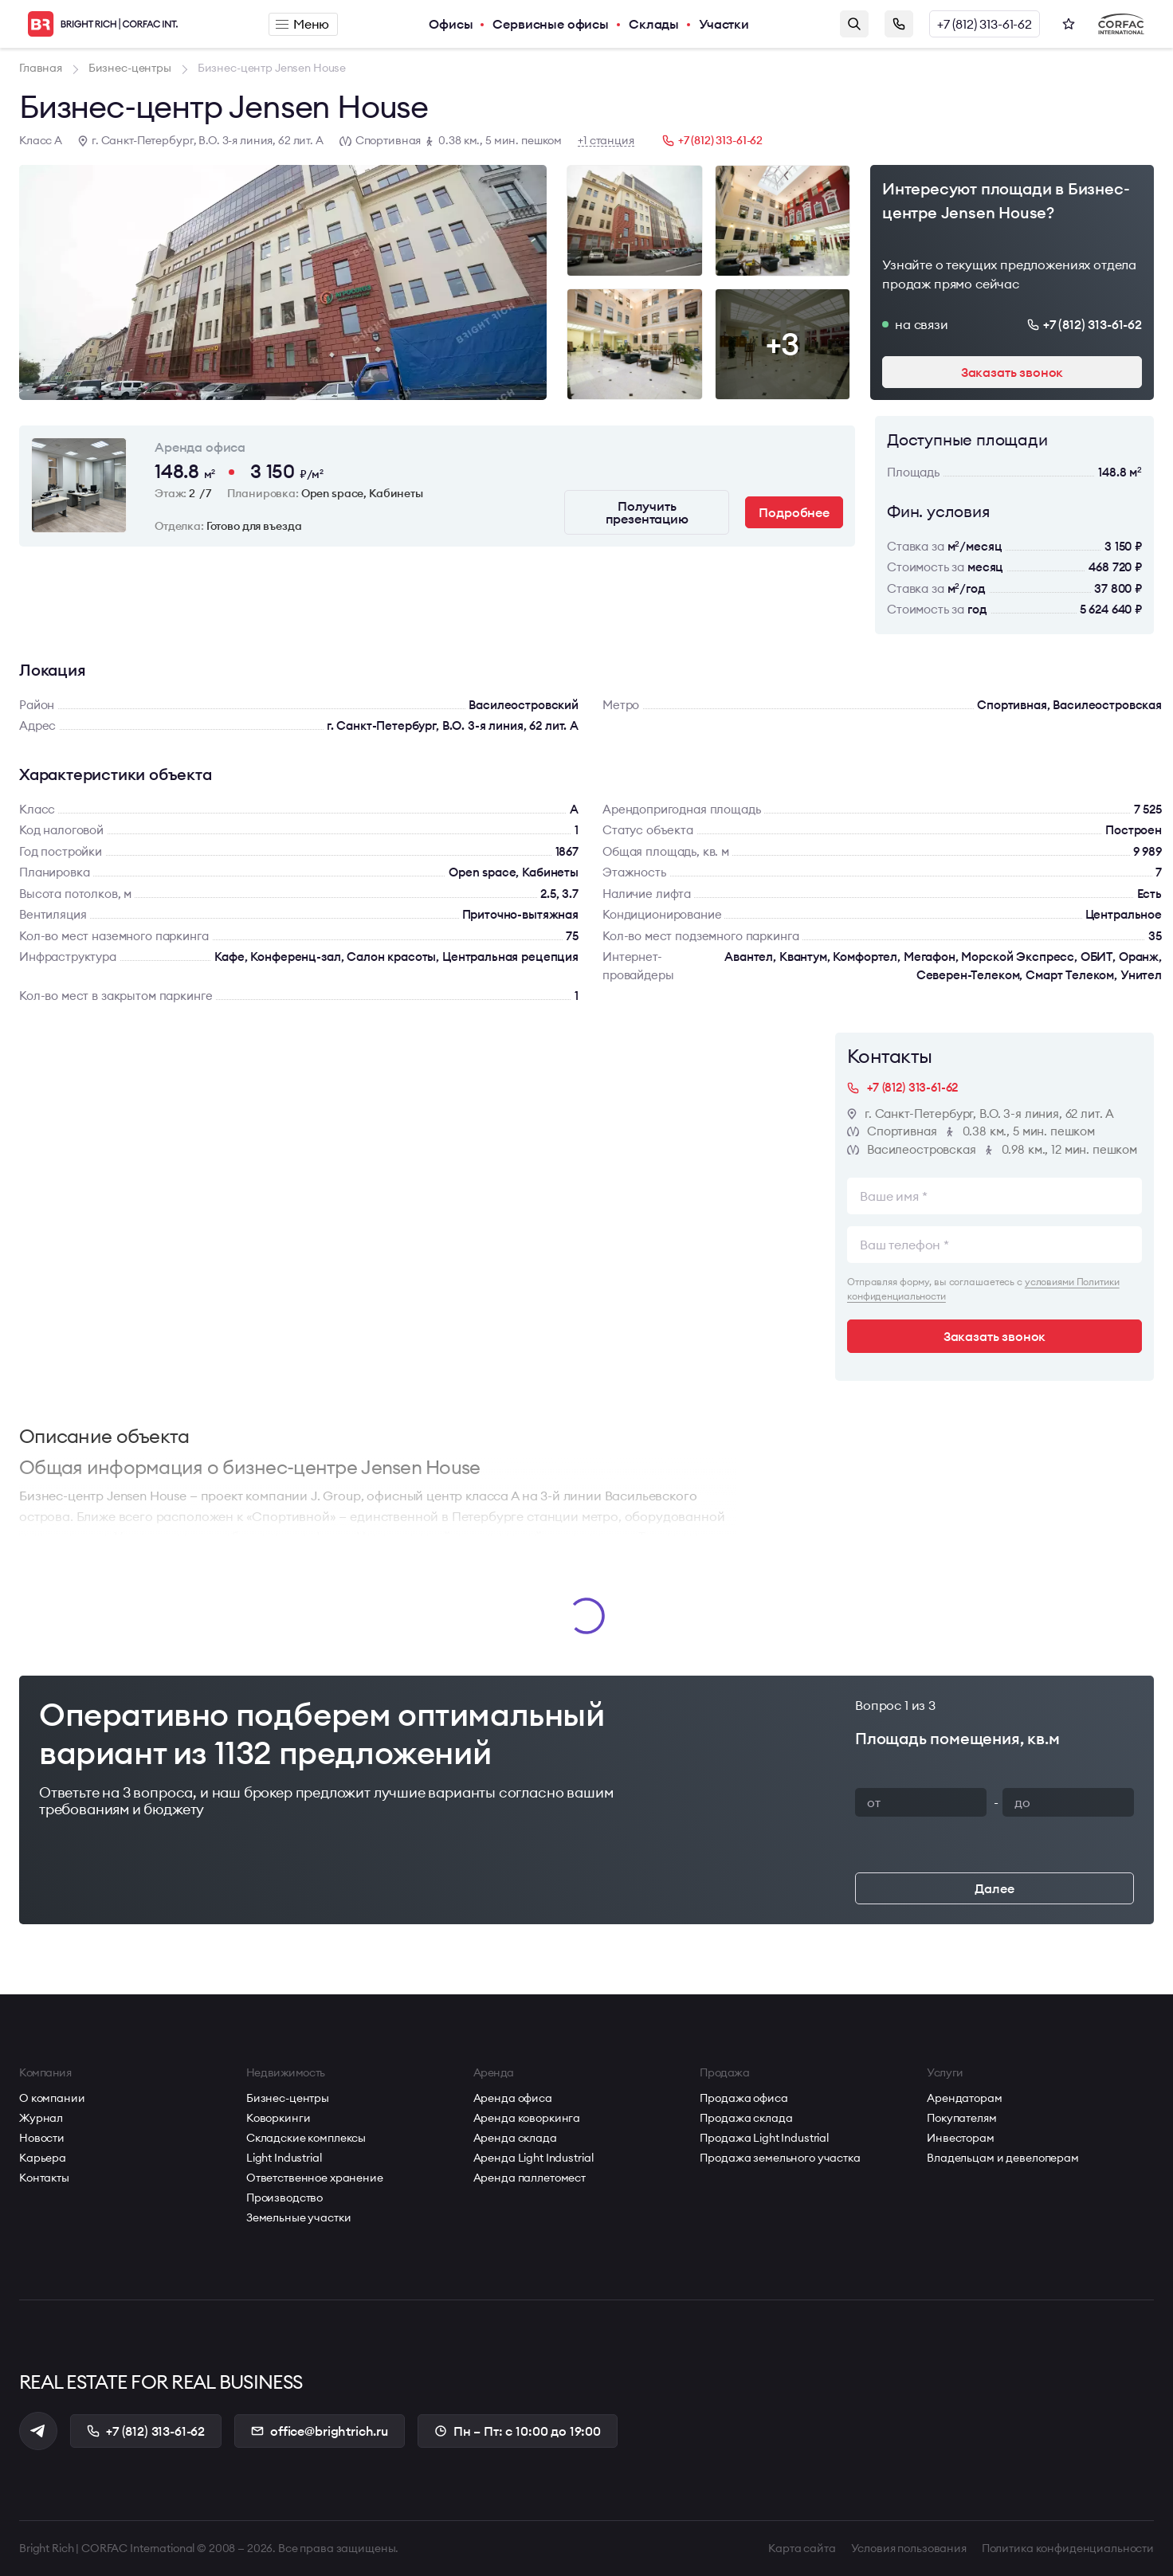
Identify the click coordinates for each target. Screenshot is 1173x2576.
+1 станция (606, 141)
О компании (52, 2098)
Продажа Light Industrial (764, 2138)
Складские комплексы (306, 2138)
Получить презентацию (647, 512)
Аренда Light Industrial (533, 2158)
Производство (284, 2197)
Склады (654, 24)
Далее (994, 1888)
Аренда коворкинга (527, 2118)
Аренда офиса (512, 2098)
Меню (302, 24)
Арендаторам (964, 2098)
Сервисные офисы (550, 24)
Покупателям (961, 2118)
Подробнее (794, 512)
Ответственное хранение (314, 2177)
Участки (724, 24)
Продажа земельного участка (780, 2158)
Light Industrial (284, 2158)
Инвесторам (960, 2138)
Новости (42, 2138)
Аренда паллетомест (529, 2177)
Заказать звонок (898, 24)
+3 (782, 343)
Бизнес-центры (287, 2098)
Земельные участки (298, 2217)
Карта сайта (801, 2548)
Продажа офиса (743, 2098)
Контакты (44, 2177)
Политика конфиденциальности (1068, 2548)
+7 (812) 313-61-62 (984, 24)
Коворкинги (278, 2118)
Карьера (42, 2158)
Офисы (451, 24)
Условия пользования (909, 2548)
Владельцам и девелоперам (1003, 2158)
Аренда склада (515, 2138)
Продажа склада (746, 2118)
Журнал (41, 2118)
